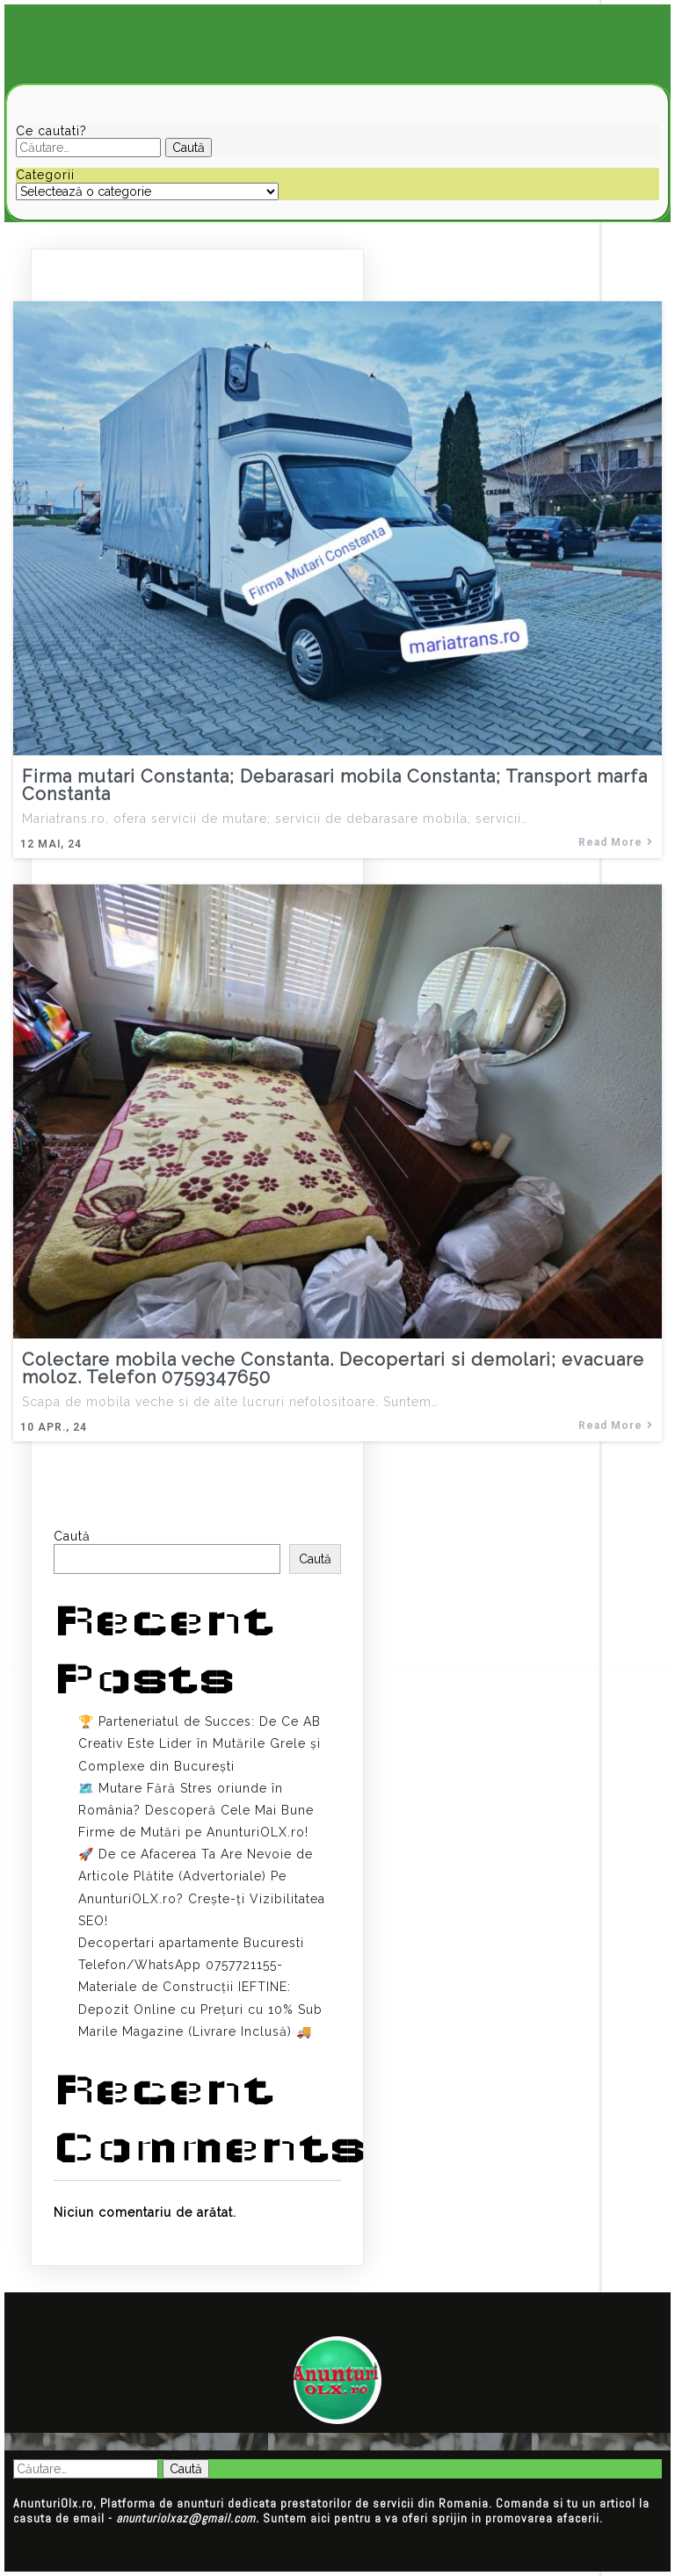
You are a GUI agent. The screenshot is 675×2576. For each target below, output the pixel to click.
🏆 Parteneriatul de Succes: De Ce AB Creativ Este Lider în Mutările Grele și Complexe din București (199, 1743)
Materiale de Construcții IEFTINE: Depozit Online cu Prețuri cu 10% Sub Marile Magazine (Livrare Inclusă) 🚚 (200, 2009)
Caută (72, 1536)
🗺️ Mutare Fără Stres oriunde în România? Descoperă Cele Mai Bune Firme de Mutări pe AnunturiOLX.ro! (196, 1810)
